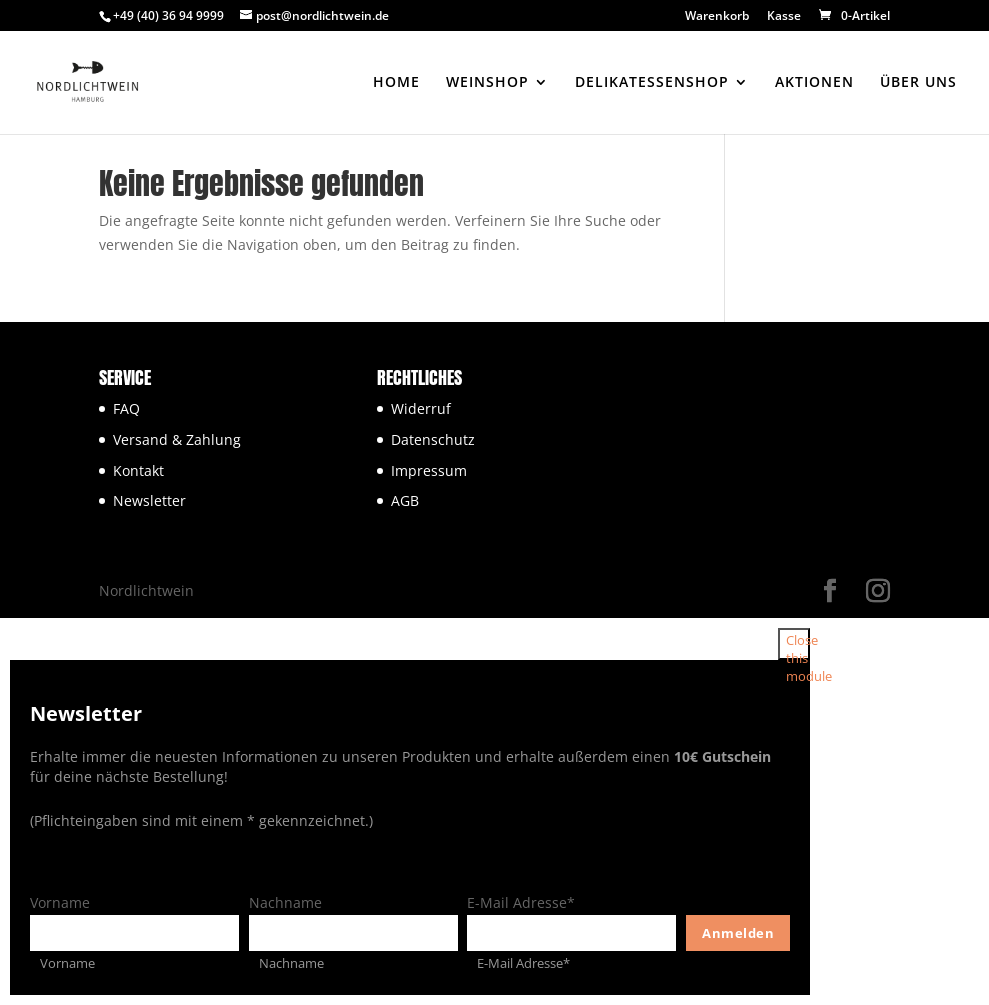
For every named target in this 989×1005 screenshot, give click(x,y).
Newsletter (149, 500)
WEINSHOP (487, 83)
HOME (396, 83)
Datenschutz (433, 439)
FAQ (126, 408)
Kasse (784, 17)
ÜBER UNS (918, 83)
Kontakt (138, 470)
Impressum (429, 470)
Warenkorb (717, 17)
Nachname (285, 902)
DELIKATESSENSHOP (652, 83)
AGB (405, 500)
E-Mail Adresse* (521, 902)
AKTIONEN (814, 83)
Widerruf (421, 408)
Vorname (60, 902)
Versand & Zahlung (177, 439)
